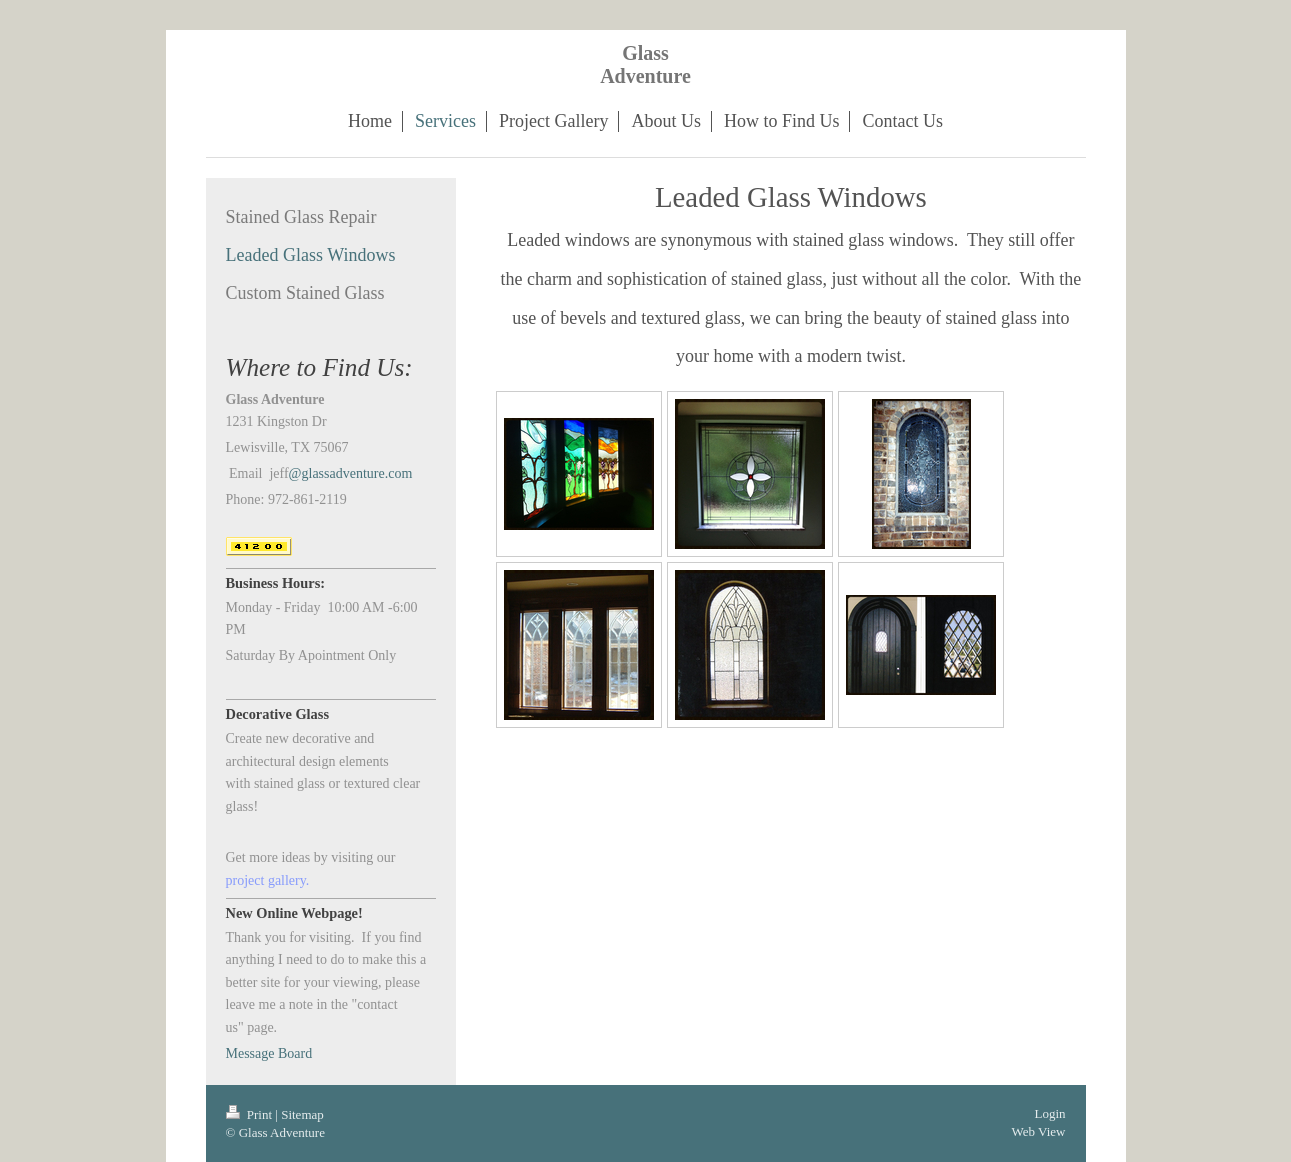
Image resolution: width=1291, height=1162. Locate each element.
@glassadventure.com (351, 473)
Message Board (269, 1053)
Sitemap (302, 1114)
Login (1049, 1113)
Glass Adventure (645, 64)
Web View (1039, 1131)
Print (251, 1114)
